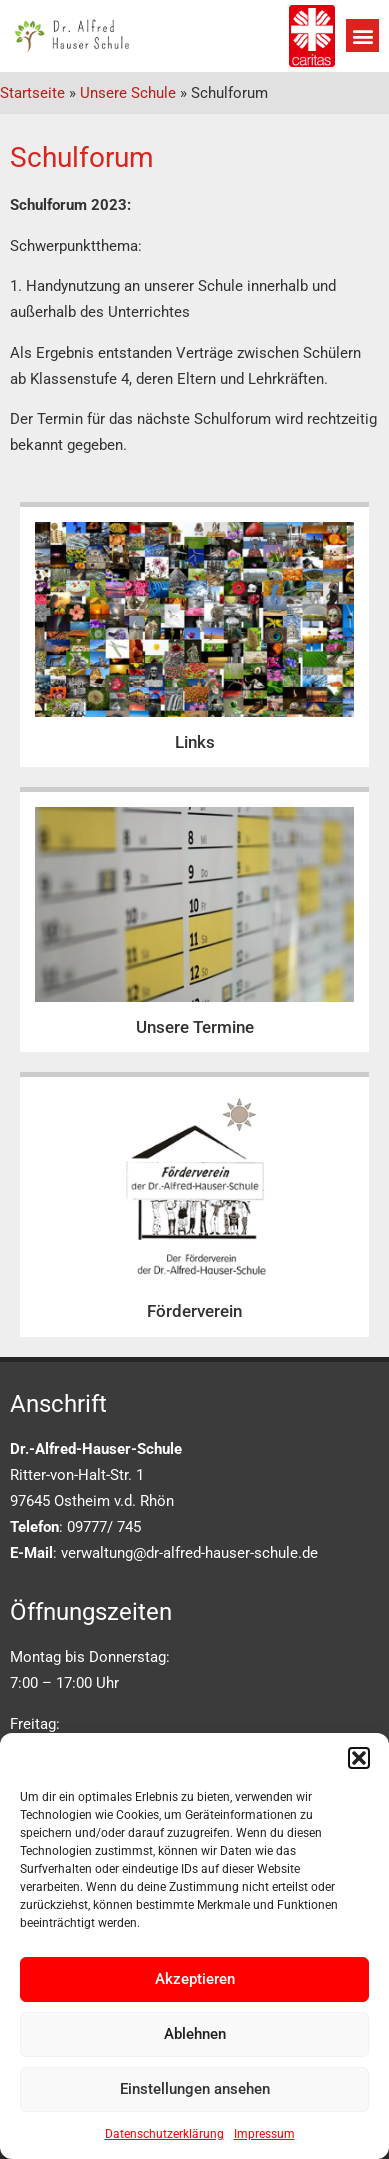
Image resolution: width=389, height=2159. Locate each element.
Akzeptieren (195, 1979)
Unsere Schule (128, 93)
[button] (359, 1758)
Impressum (264, 2134)
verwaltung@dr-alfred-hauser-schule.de (189, 1553)
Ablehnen (195, 2034)
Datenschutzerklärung (164, 2134)
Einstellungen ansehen (195, 2089)
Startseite (32, 93)
